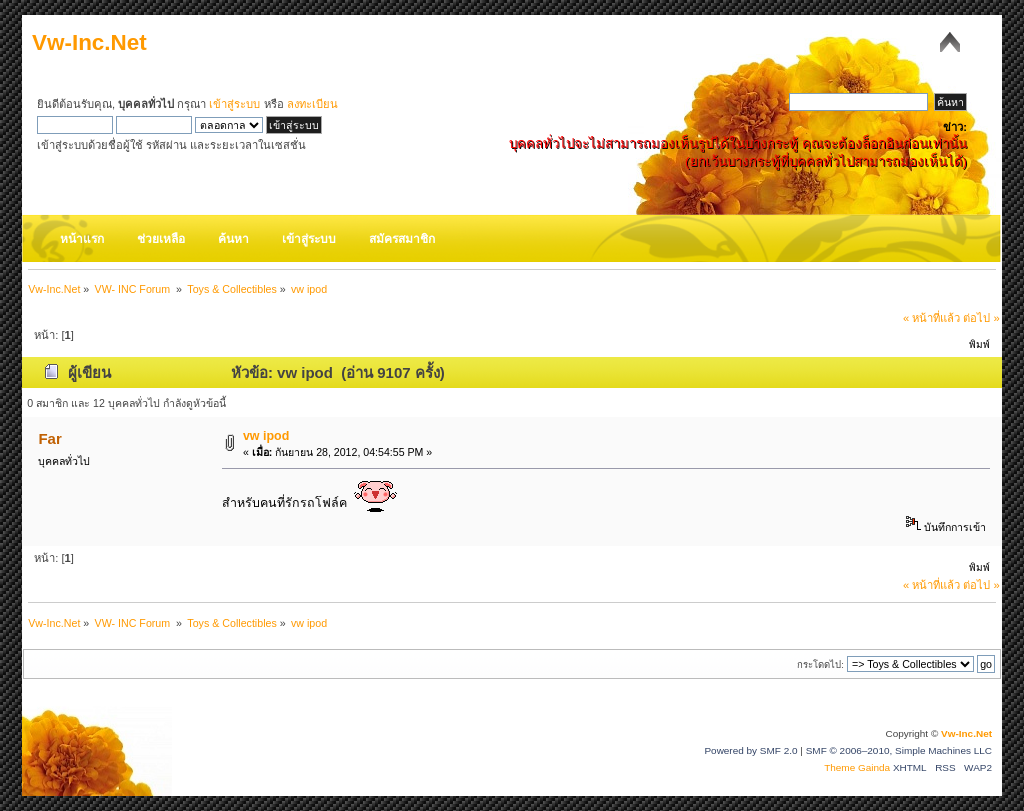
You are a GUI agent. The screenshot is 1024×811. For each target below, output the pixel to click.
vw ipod (266, 436)
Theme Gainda (858, 767)
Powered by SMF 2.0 (750, 750)
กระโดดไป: (820, 664)
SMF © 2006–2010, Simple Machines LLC (899, 750)
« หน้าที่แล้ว (931, 318)
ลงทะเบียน (312, 104)
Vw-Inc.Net (89, 42)
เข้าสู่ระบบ (234, 104)
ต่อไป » (981, 318)
